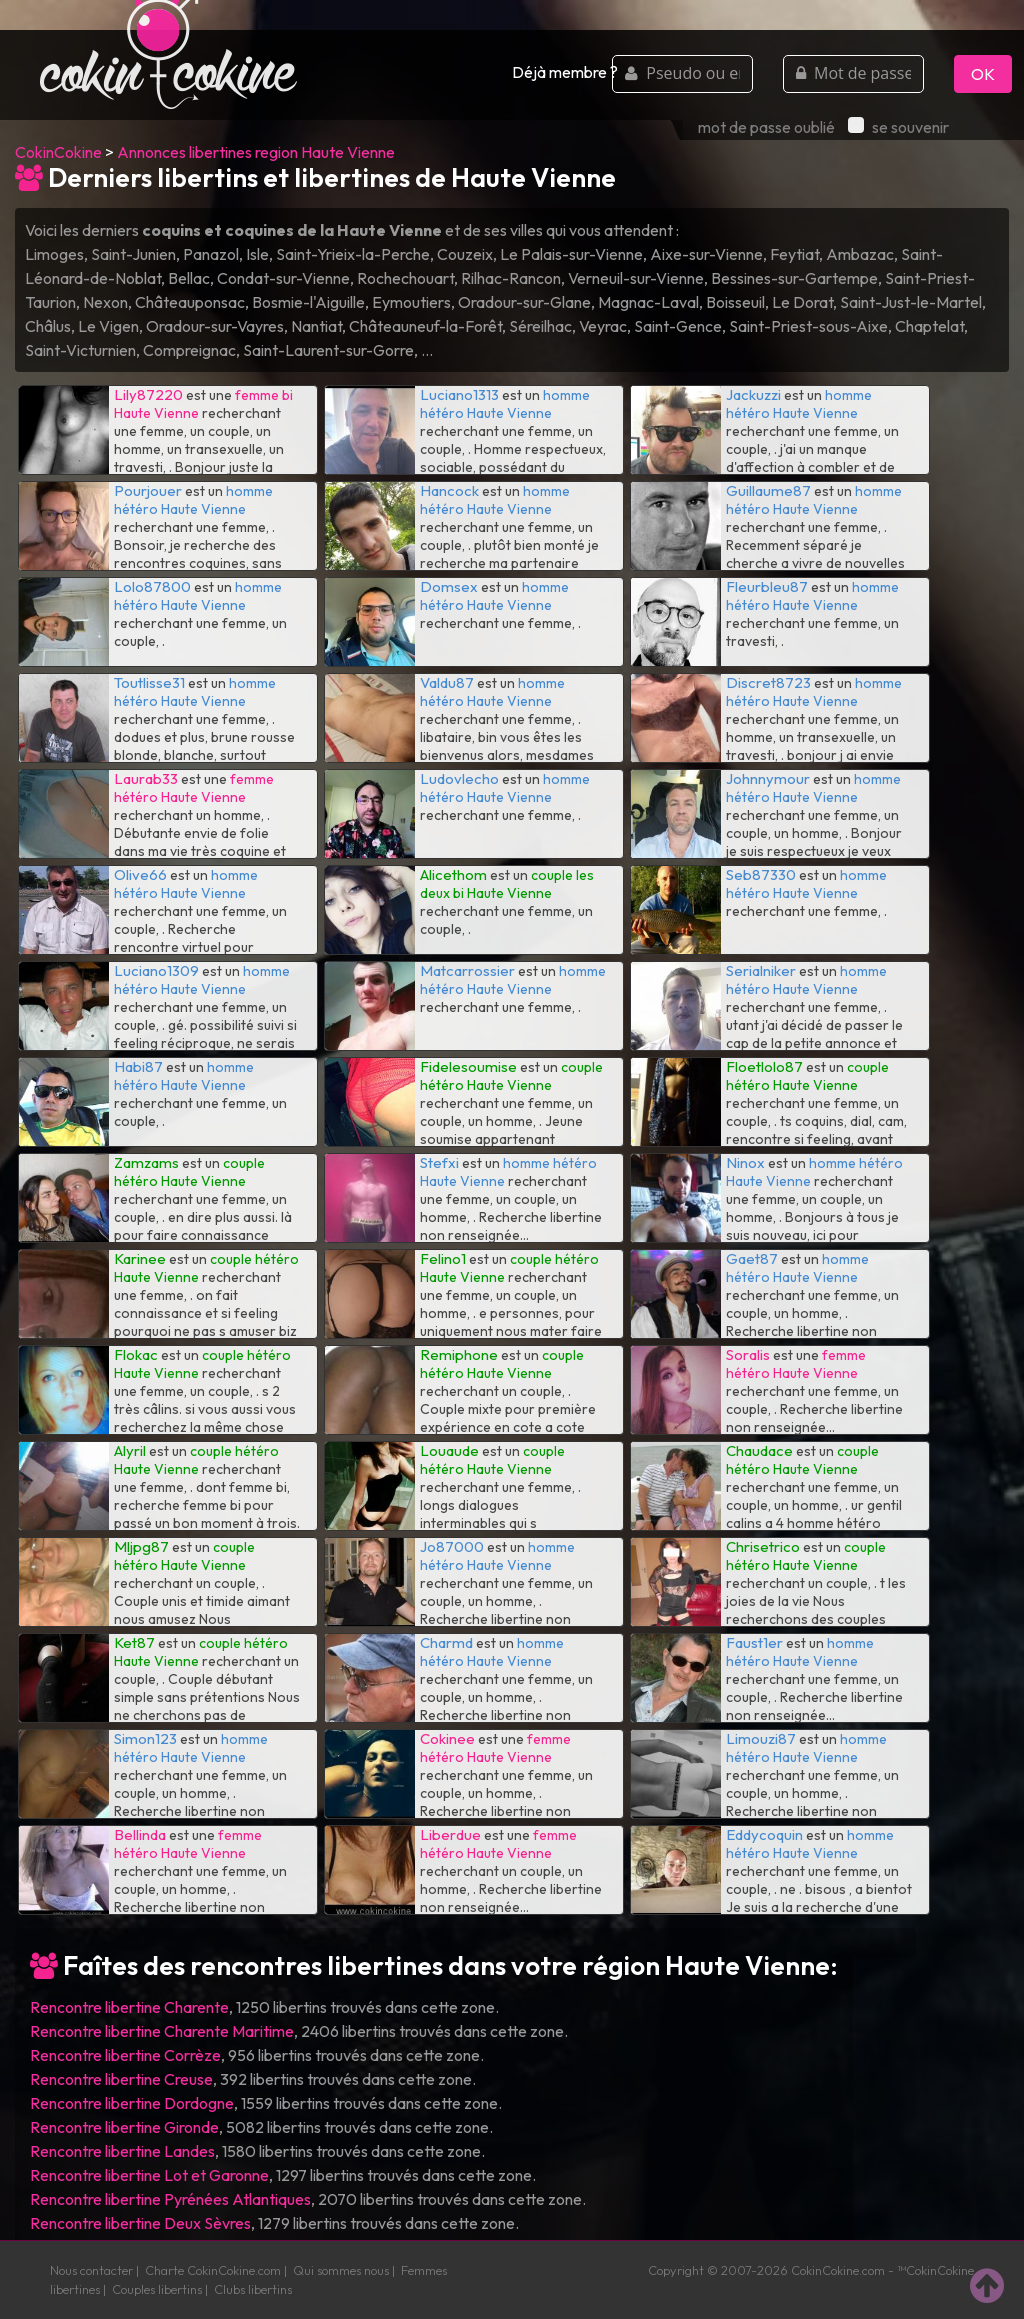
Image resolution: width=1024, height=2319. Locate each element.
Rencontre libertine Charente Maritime (162, 2031)
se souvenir (898, 127)
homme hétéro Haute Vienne (505, 404)
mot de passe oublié (766, 127)
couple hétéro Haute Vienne (511, 1076)
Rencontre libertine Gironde (124, 2127)
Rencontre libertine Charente (129, 2007)
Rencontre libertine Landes (122, 2151)
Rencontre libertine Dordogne (132, 2103)
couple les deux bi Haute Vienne (507, 884)
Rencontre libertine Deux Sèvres (140, 2223)
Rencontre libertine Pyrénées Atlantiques (170, 2199)
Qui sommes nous (341, 2270)
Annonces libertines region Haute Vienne (256, 152)
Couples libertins (157, 2289)
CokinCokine (58, 152)
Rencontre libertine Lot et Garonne (149, 2175)
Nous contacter (91, 2270)
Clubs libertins (253, 2289)
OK (983, 74)
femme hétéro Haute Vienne (194, 788)
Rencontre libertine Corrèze (125, 2055)
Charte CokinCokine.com (213, 2270)
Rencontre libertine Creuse (121, 2079)
